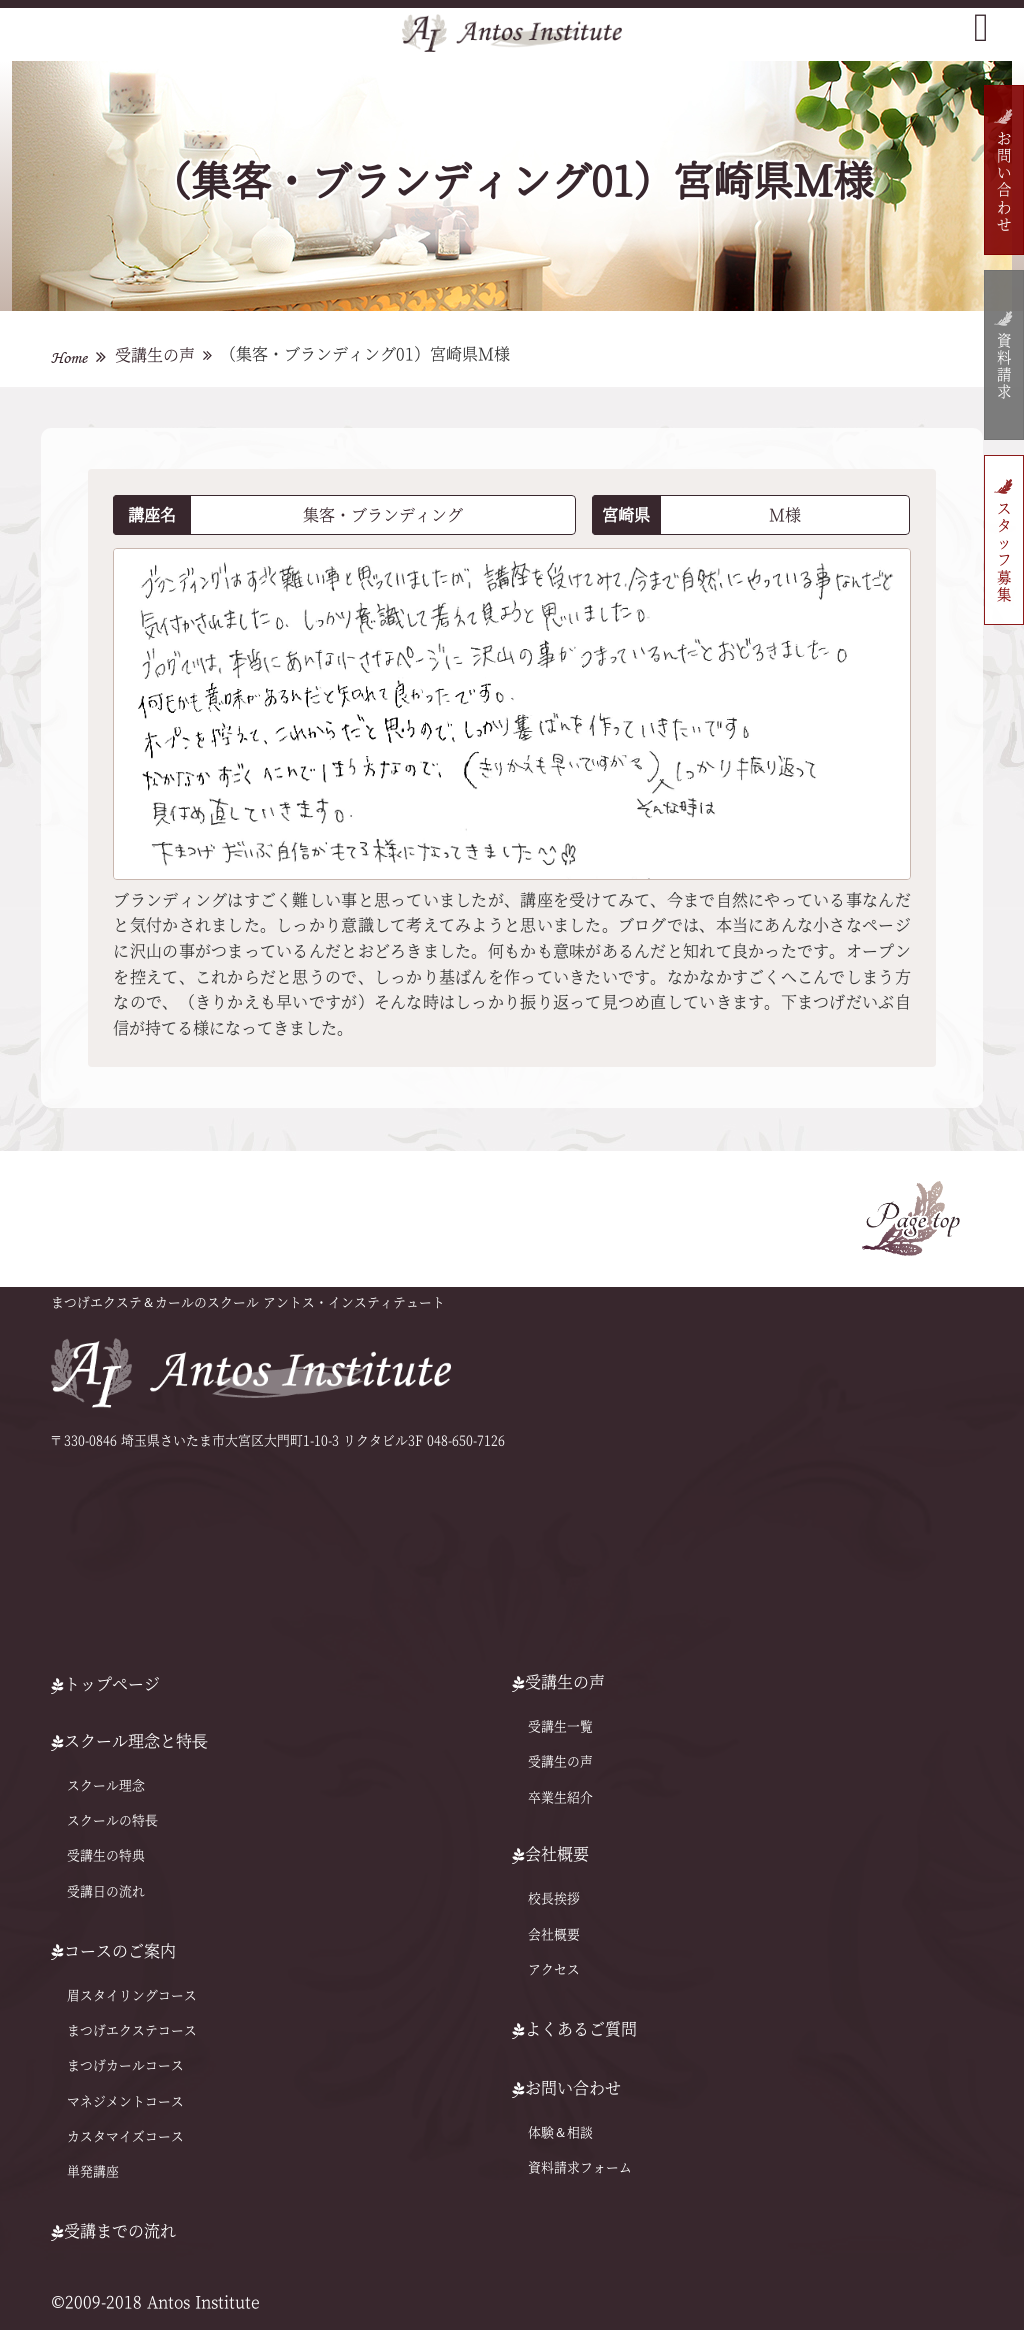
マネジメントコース (125, 2101)
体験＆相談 (560, 2132)
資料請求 (1003, 367)
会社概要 (554, 1934)
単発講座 (93, 2171)
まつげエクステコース (132, 2030)
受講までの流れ (113, 2231)
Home (69, 357)
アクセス (554, 1969)
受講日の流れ (106, 1891)
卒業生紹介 (560, 1796)
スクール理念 (106, 1785)
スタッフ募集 (1003, 552)
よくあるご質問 (574, 2029)
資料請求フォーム (580, 2167)
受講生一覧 (560, 1726)
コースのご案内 (113, 1951)
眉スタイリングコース (132, 1995)
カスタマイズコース (125, 2136)
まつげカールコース (125, 2065)
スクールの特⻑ (112, 1820)
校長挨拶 (554, 1898)
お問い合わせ (1003, 182)
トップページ (105, 1684)
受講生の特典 (106, 1855)
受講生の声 (155, 355)
